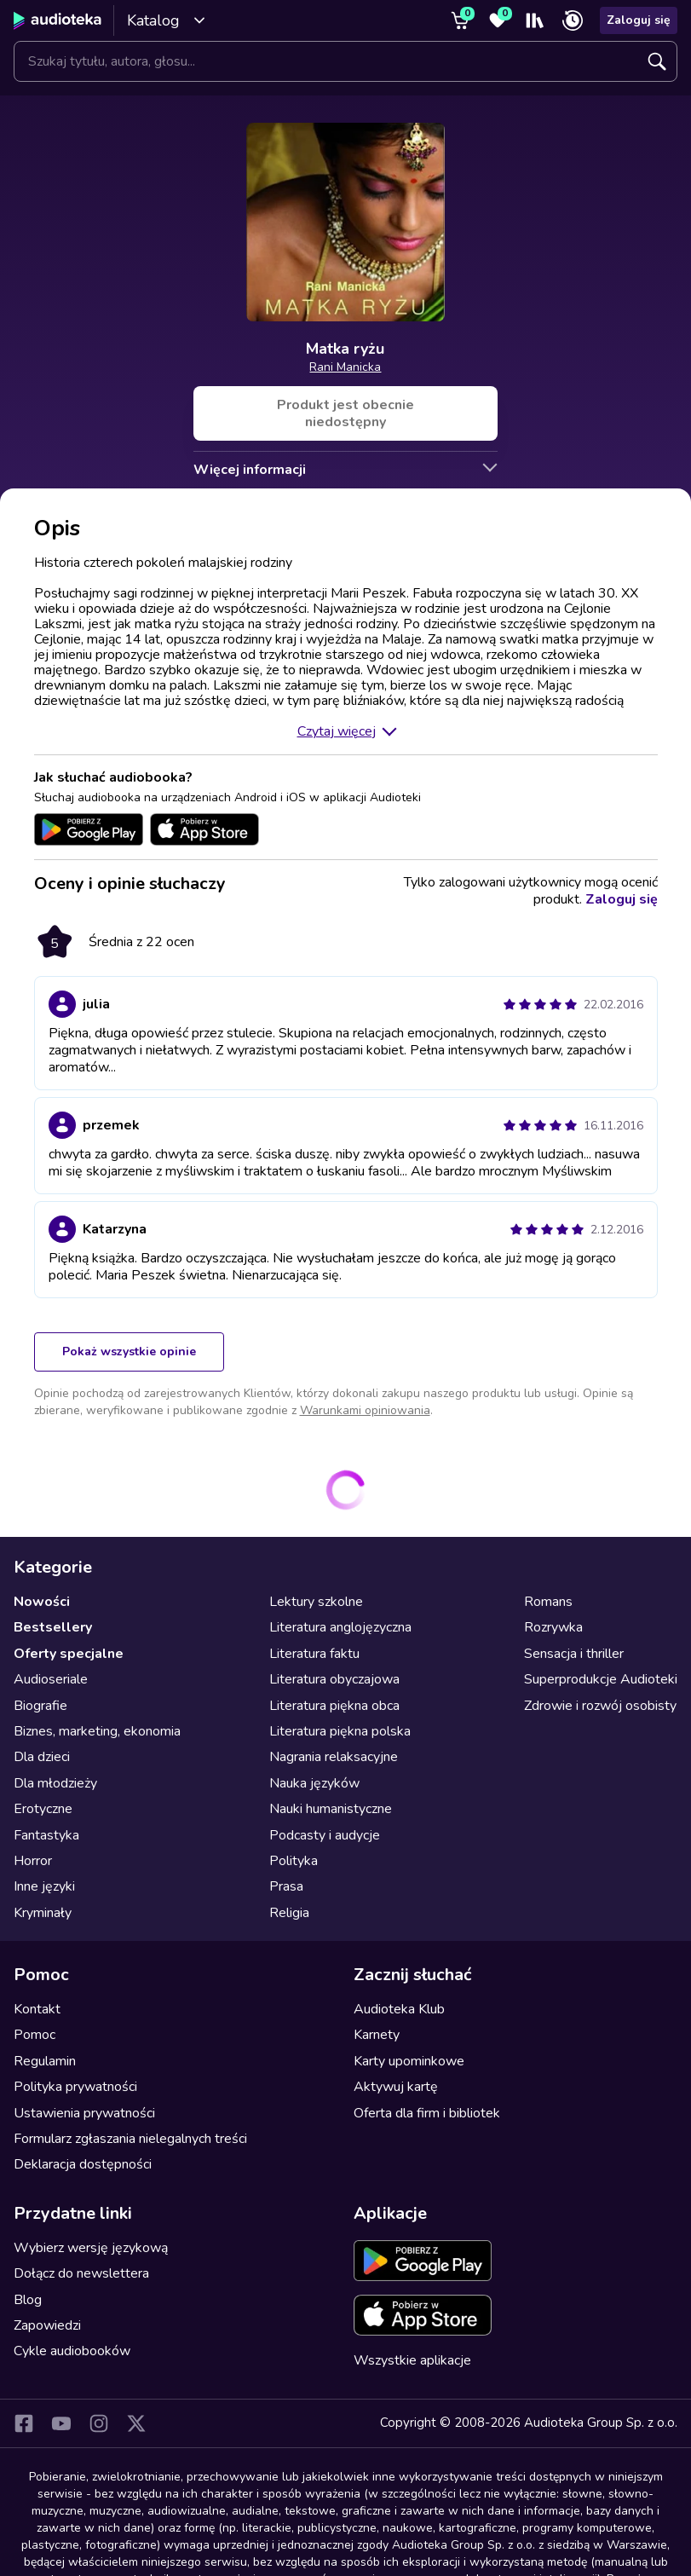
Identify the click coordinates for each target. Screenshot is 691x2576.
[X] (136, 2423)
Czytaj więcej (336, 731)
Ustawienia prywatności (84, 2113)
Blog (28, 2299)
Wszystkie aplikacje (412, 2360)
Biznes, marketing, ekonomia (97, 1731)
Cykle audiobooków (72, 2351)
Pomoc (34, 2034)
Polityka (293, 1860)
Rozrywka (553, 1627)
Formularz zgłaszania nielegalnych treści (130, 2138)
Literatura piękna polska (340, 1731)
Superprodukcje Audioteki (600, 1679)
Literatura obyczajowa (334, 1679)
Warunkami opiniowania (365, 1410)
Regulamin (45, 2061)
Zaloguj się (639, 20)
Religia (289, 1912)
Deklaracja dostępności (83, 2164)
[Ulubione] (497, 20)
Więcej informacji (249, 469)
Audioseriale (51, 1679)
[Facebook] (24, 2423)
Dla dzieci (42, 1756)
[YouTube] (61, 2423)
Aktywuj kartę (396, 2086)
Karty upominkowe (409, 2061)
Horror (33, 1860)
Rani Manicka (345, 367)
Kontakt (37, 2009)
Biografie (40, 1705)
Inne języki (44, 1886)
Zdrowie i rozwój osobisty (600, 1705)
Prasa (286, 1886)
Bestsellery (53, 1627)
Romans (548, 1601)
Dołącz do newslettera (81, 2273)
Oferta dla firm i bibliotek (427, 2113)
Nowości (42, 1601)
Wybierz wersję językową (91, 2247)
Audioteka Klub (399, 2009)
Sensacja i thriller (574, 1653)
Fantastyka (46, 1835)
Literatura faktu (314, 1653)
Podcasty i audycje (324, 1835)
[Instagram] (99, 2423)
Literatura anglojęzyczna (340, 1627)
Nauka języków (314, 1783)
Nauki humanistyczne (330, 1808)
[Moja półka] (535, 20)
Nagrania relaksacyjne (333, 1756)
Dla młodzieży (55, 1783)
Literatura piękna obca (334, 1705)
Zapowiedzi (47, 2325)
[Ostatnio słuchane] (572, 20)
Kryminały (43, 1912)
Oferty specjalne (69, 1653)
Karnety (377, 2034)
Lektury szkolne (316, 1601)
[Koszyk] (460, 20)
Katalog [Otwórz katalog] (166, 20)
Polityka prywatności (75, 2086)
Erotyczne (43, 1808)
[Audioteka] (57, 20)
